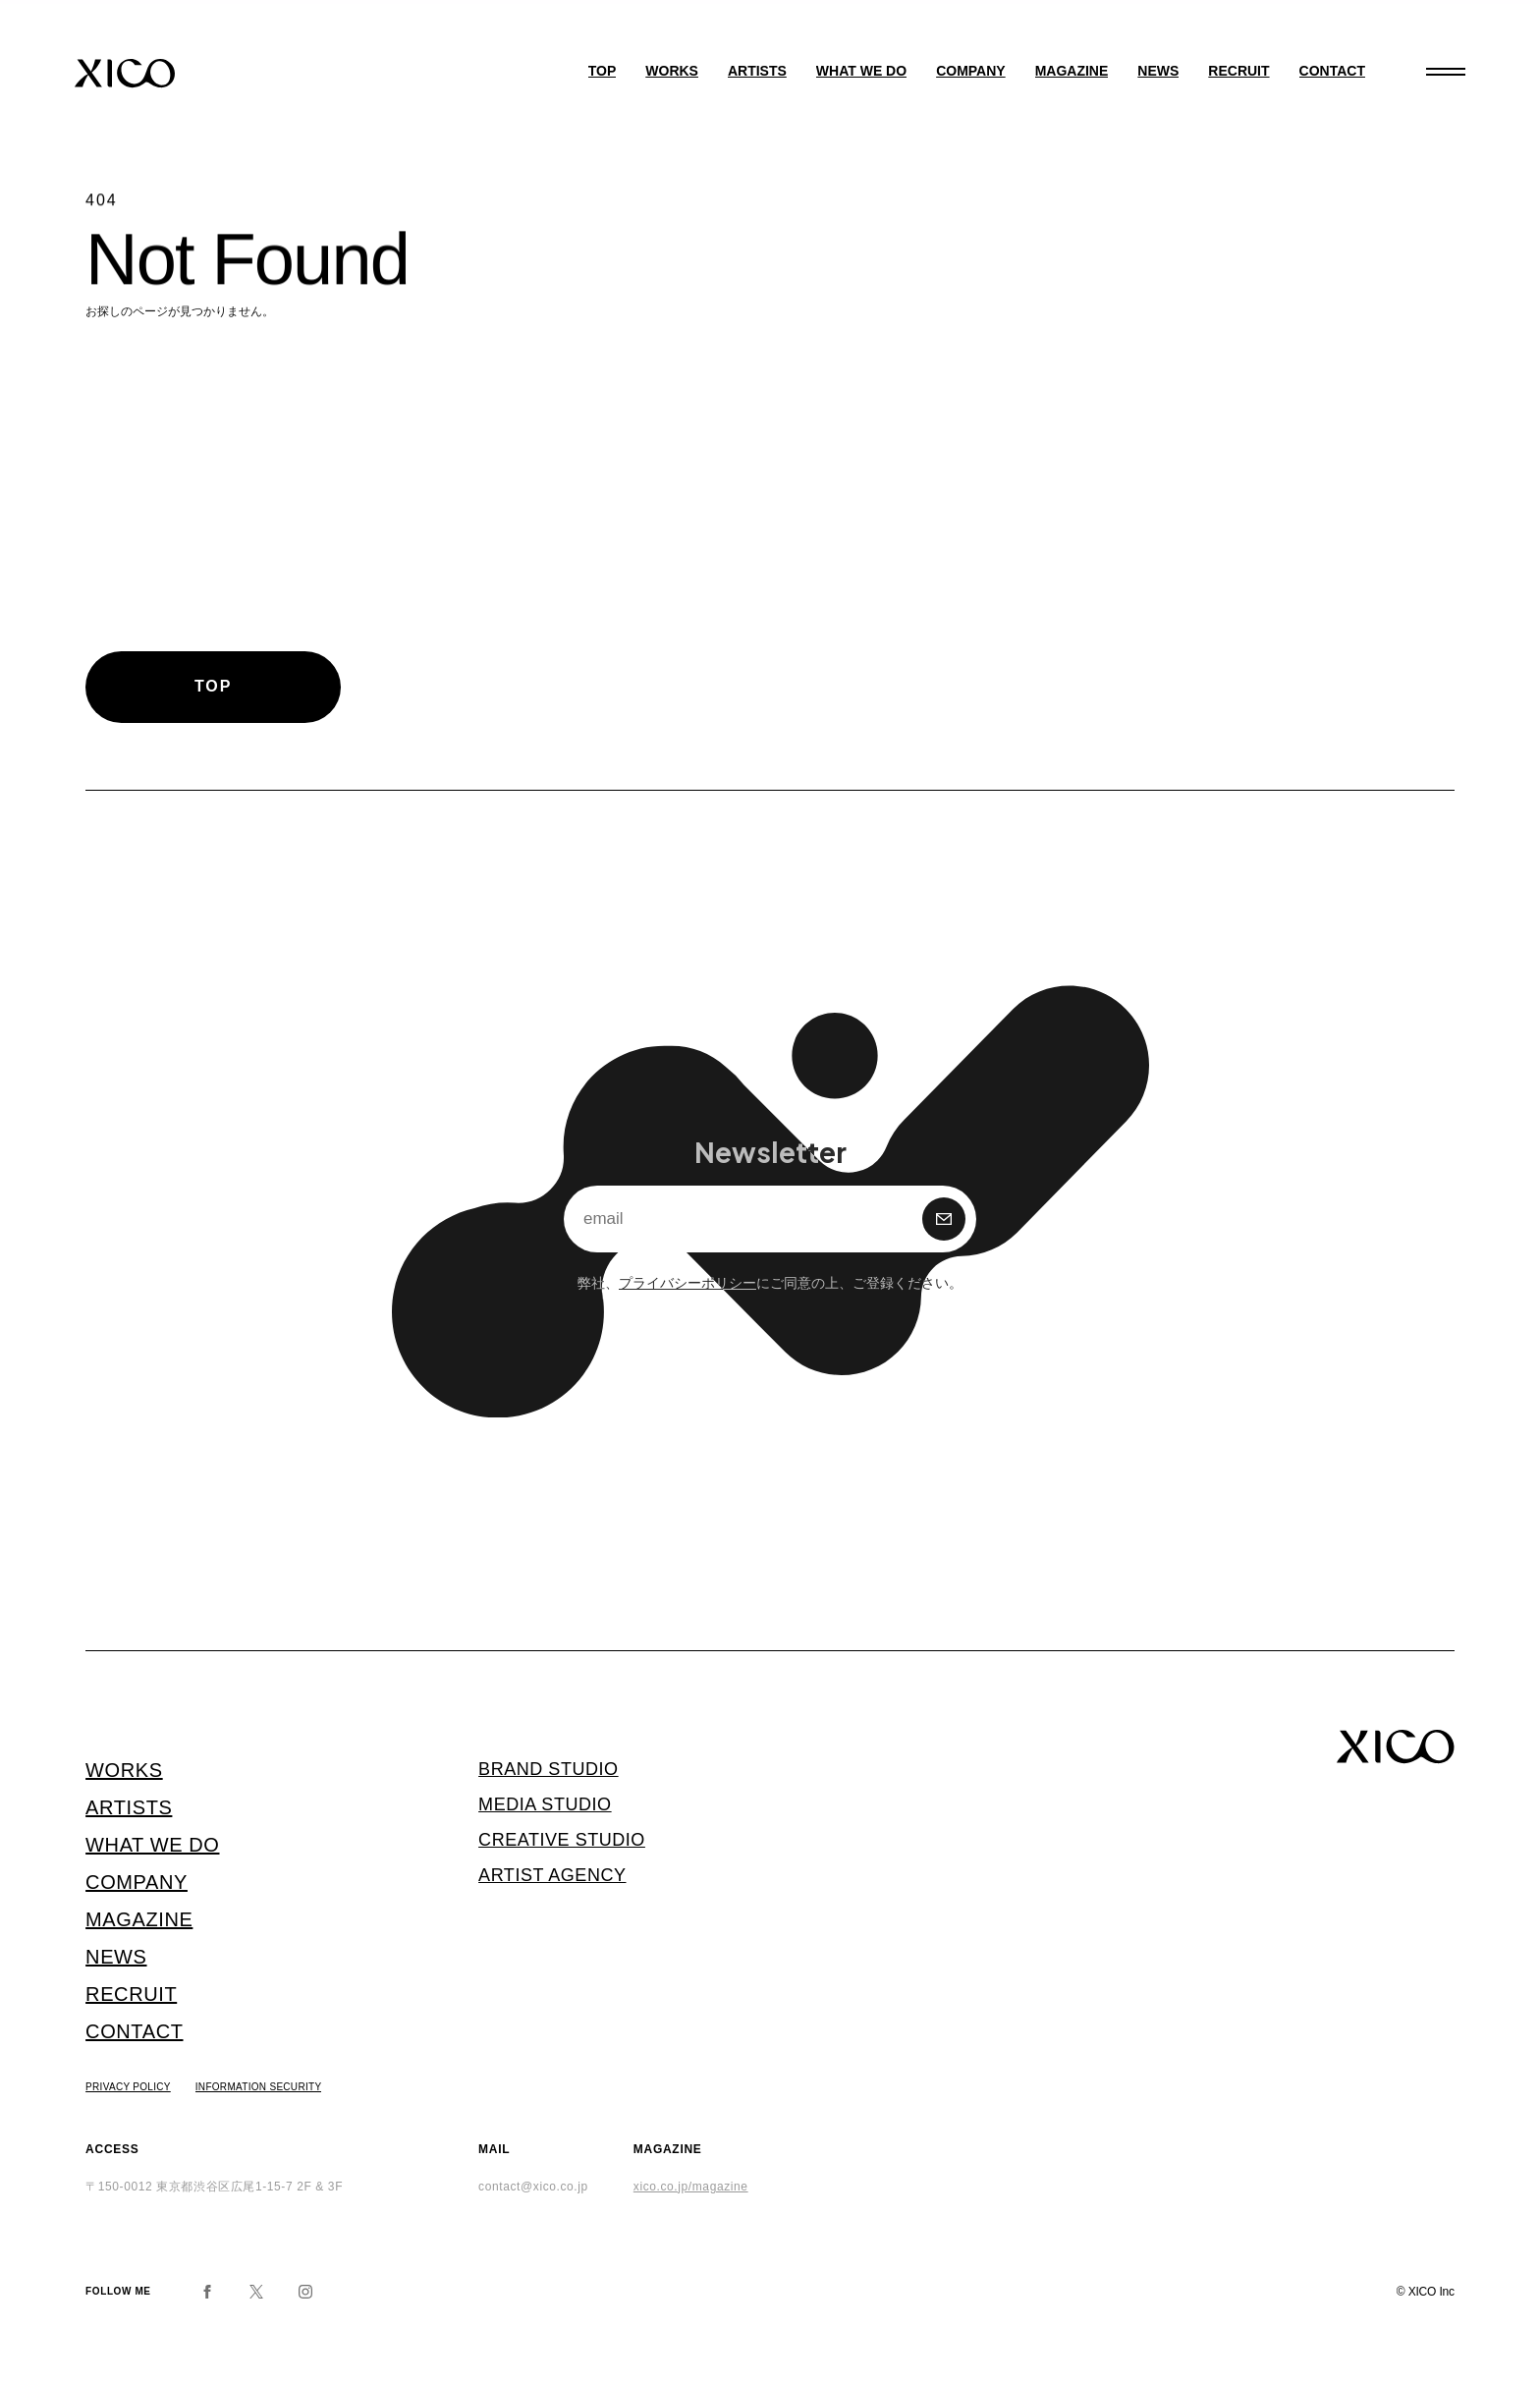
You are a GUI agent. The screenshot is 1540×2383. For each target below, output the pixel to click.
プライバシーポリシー (687, 1282)
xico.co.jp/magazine (690, 2186)
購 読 (943, 1219)
